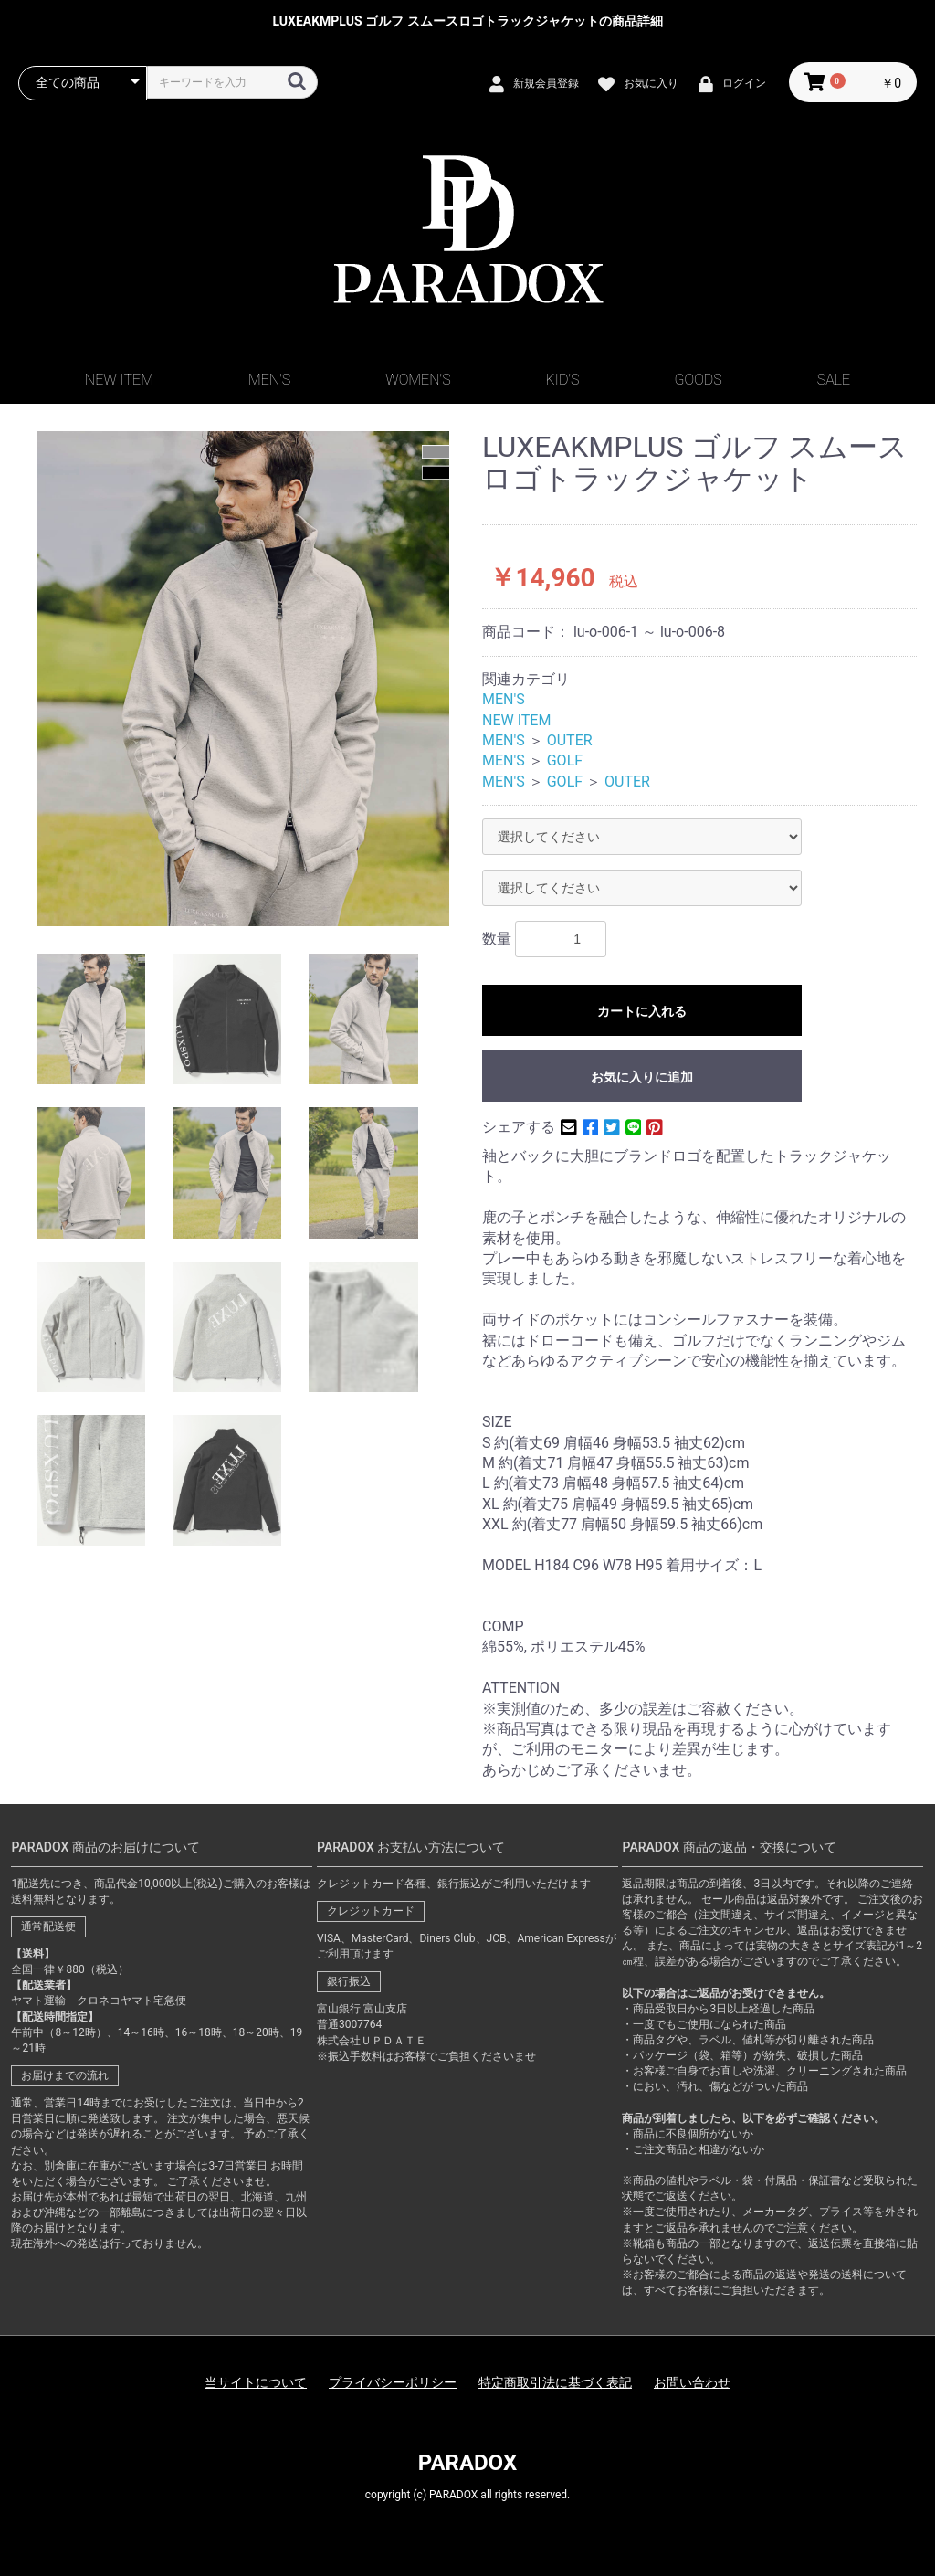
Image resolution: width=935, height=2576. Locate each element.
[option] (243, 678)
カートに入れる (642, 1011)
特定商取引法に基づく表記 (555, 2382)
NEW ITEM (119, 379)
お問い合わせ (692, 2382)
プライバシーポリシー (393, 2382)
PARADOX (467, 2463)
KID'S (563, 379)
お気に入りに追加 (642, 1077)
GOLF (565, 760)
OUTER (570, 740)
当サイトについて (256, 2382)
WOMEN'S (417, 379)
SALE (833, 379)
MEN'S (269, 379)
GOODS (698, 379)
